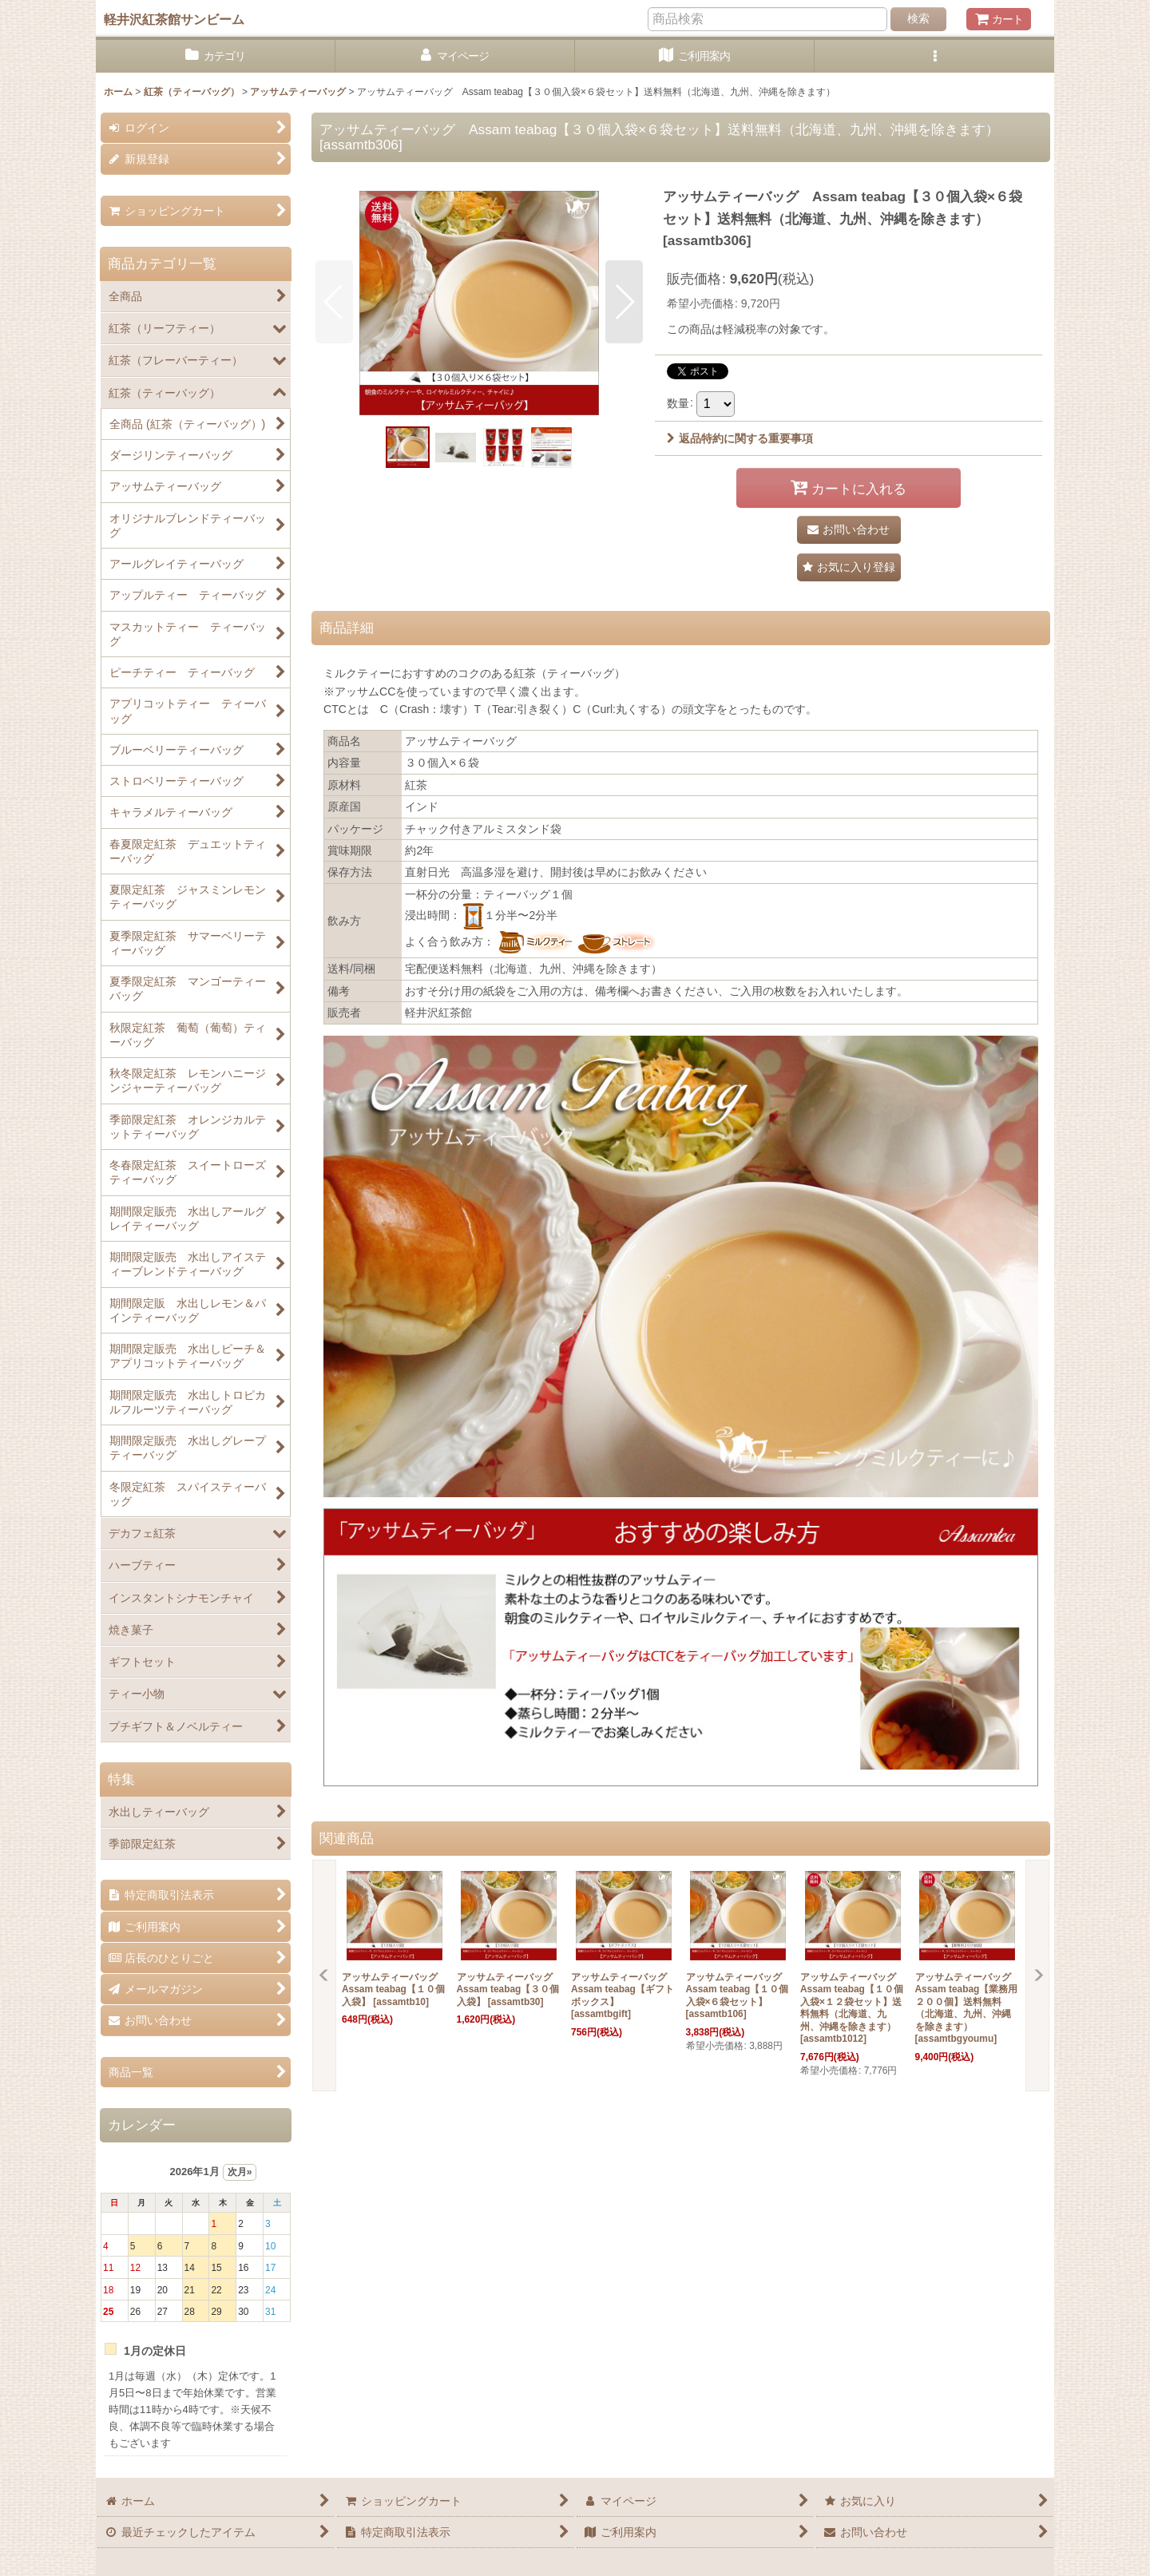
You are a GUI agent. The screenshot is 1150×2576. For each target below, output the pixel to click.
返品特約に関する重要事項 (740, 438)
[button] (934, 56)
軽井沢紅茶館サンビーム (174, 19)
